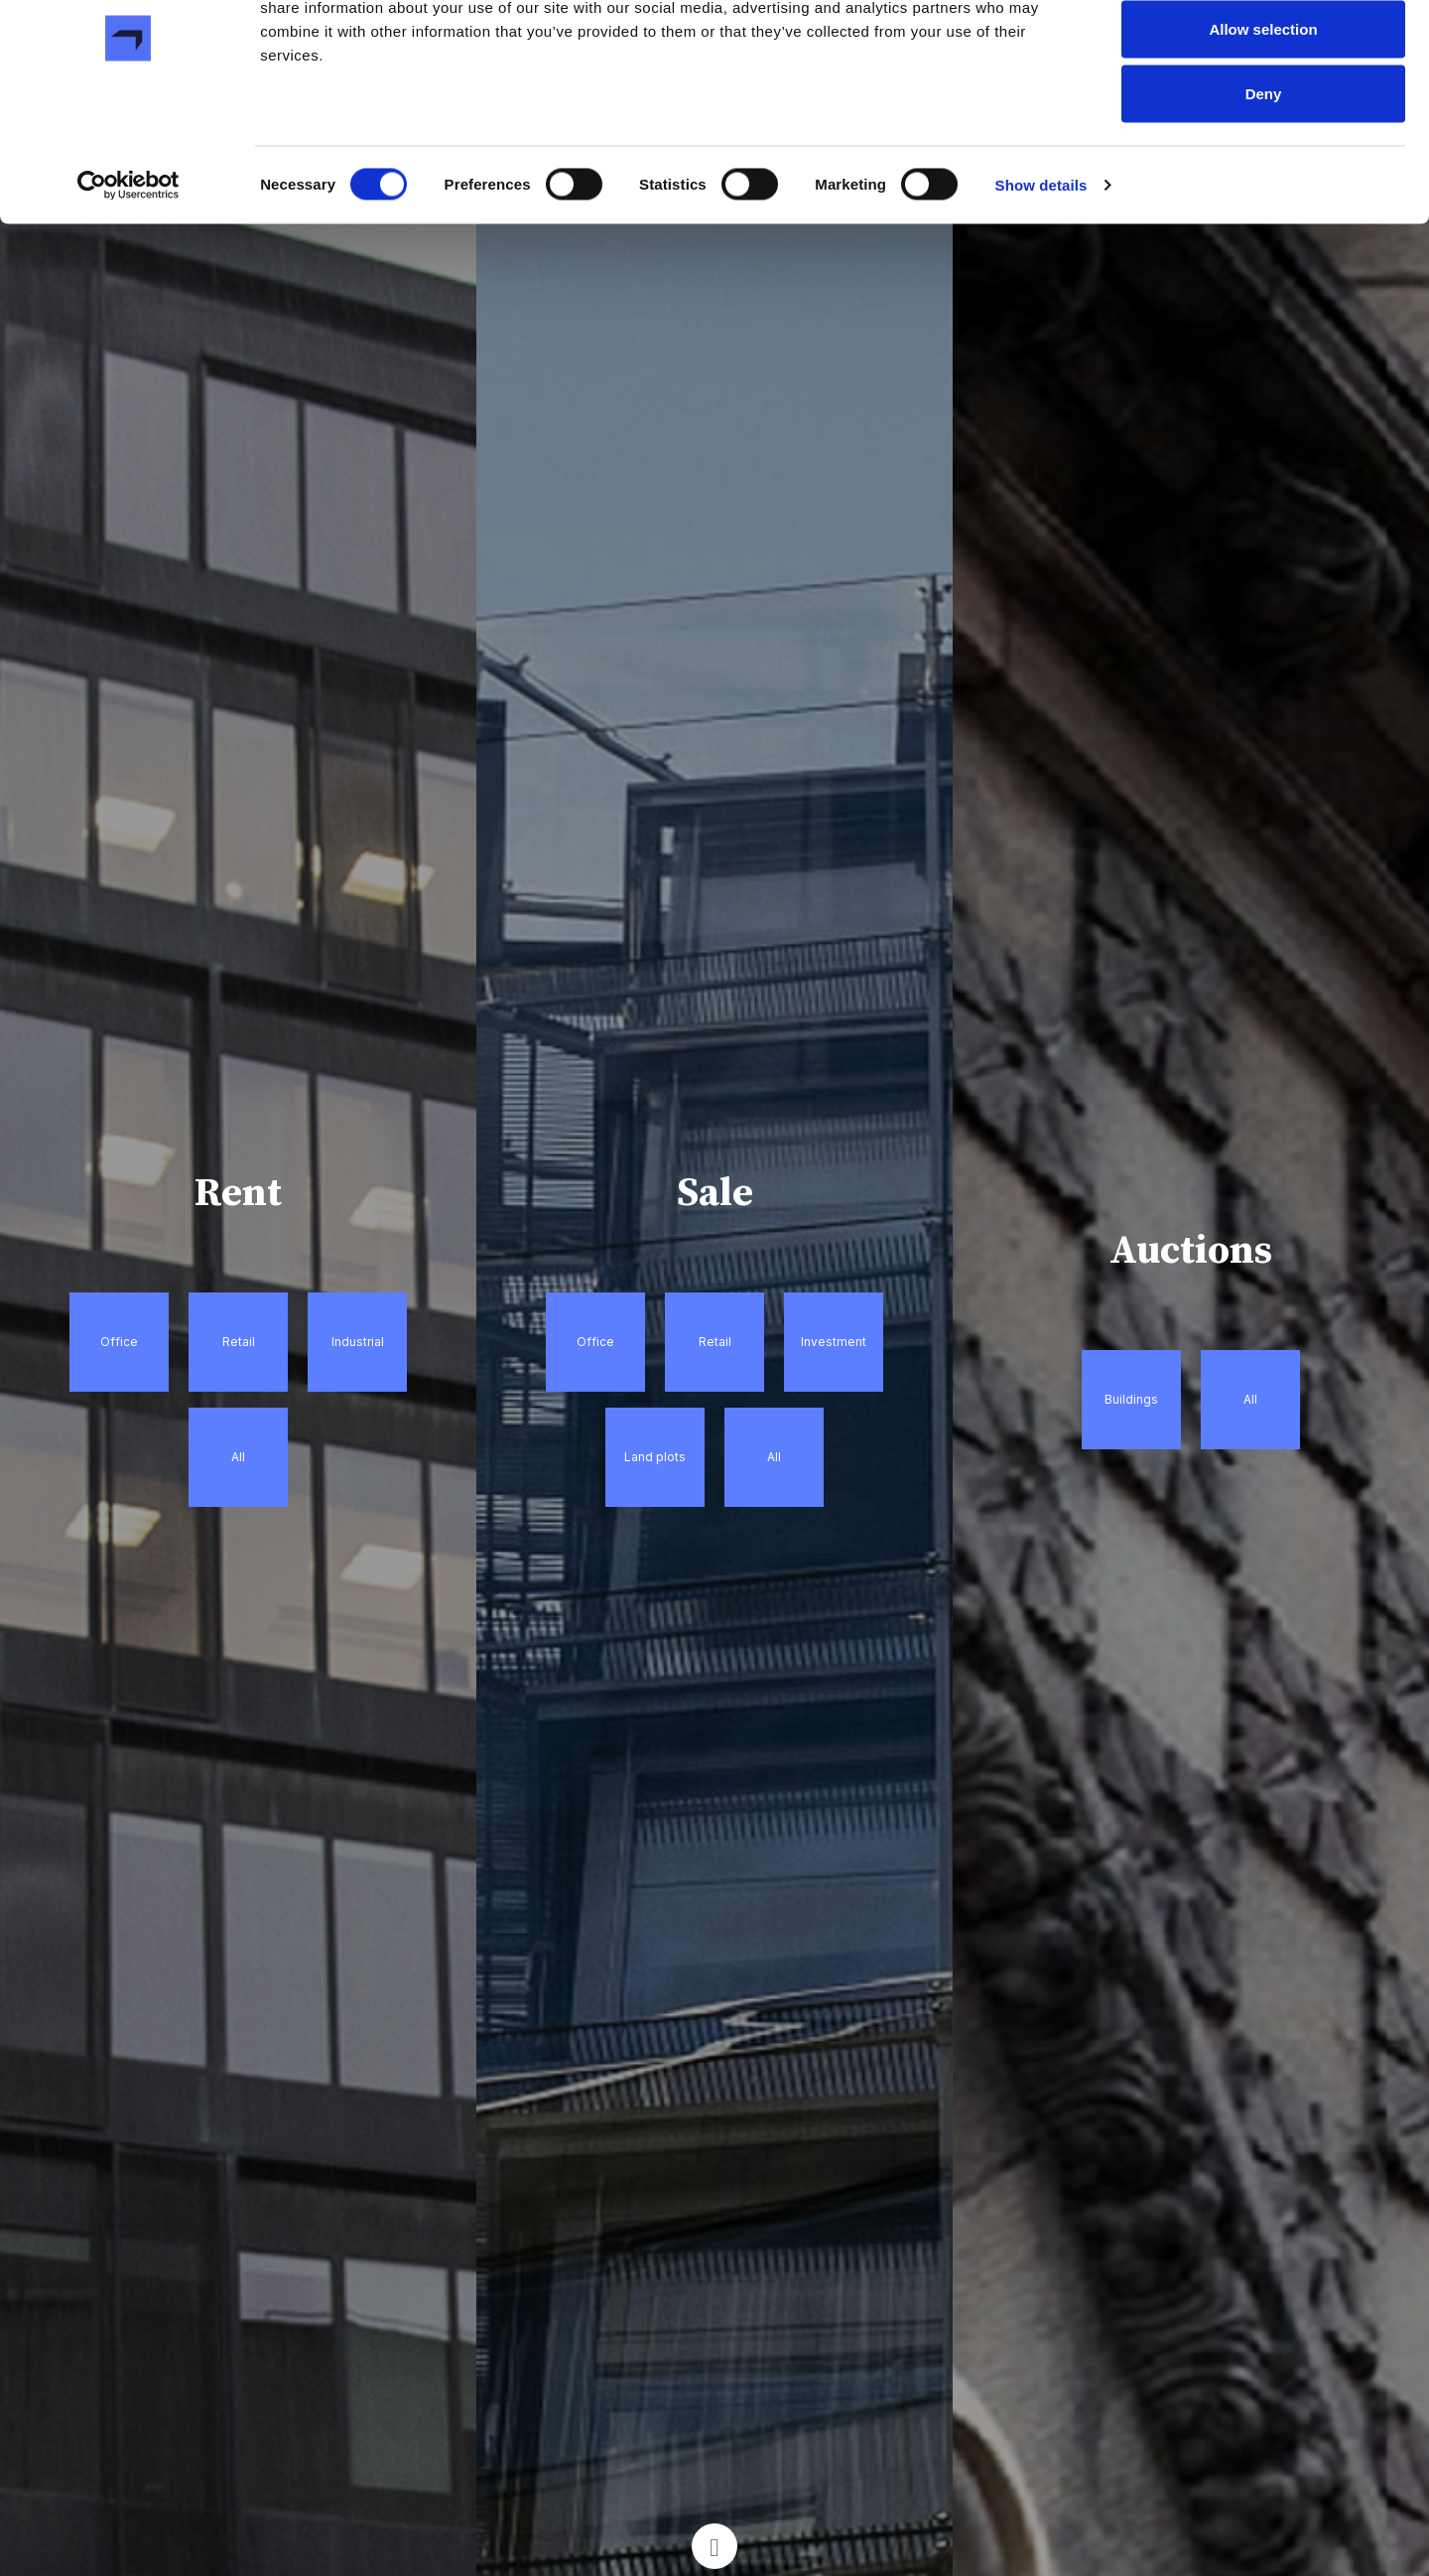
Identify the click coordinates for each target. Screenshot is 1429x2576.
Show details (1041, 273)
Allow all (1264, 52)
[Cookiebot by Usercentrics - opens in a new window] (128, 274)
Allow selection (1263, 117)
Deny (1263, 182)
